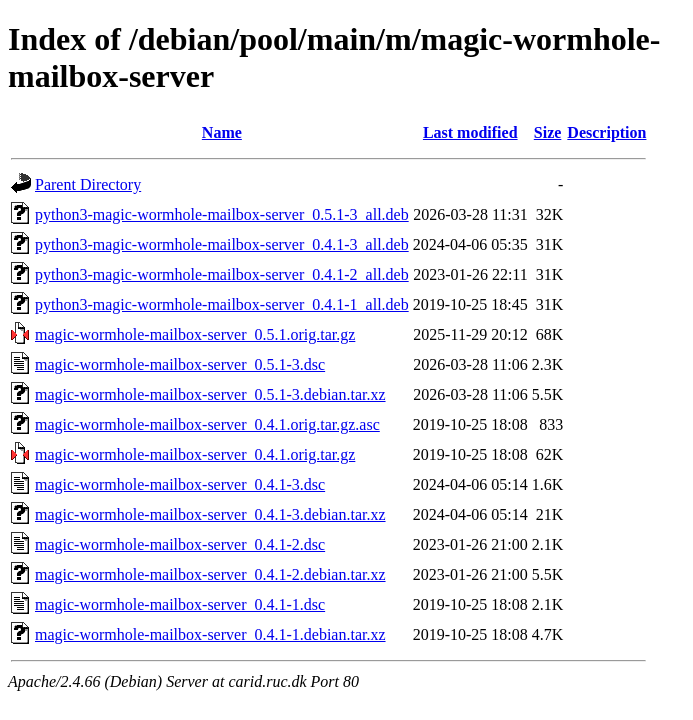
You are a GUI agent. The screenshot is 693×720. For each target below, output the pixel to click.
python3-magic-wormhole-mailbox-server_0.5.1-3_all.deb (222, 214)
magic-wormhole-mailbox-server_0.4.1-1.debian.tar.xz (210, 634)
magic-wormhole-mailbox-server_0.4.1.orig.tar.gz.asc (207, 424)
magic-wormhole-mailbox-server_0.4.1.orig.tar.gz (195, 454)
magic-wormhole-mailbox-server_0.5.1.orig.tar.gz (195, 334)
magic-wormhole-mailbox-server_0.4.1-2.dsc (180, 544)
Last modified (470, 132)
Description (606, 132)
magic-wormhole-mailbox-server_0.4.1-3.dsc (180, 484)
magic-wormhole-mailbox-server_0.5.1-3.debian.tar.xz (210, 394)
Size (548, 132)
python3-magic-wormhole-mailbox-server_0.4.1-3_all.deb (222, 244)
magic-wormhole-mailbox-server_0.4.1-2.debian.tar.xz (210, 574)
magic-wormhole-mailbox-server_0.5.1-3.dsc (180, 364)
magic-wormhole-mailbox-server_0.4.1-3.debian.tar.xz (210, 514)
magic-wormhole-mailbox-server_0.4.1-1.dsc (180, 604)
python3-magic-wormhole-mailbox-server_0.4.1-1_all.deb (222, 304)
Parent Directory (88, 184)
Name (222, 132)
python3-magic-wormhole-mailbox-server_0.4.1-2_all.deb (222, 274)
